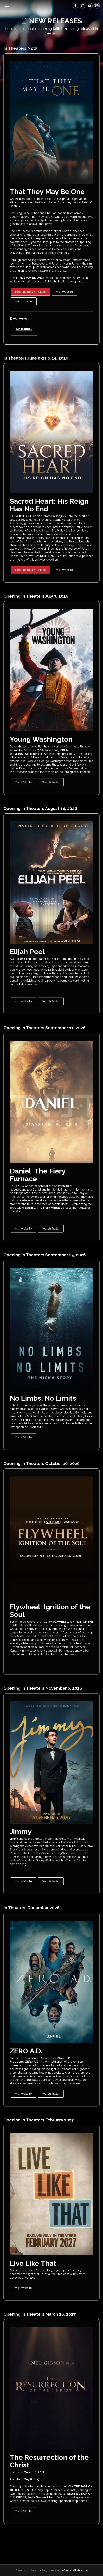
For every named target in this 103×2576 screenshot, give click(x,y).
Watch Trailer (23, 301)
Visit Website (64, 291)
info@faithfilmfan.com (75, 2570)
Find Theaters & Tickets (30, 291)
